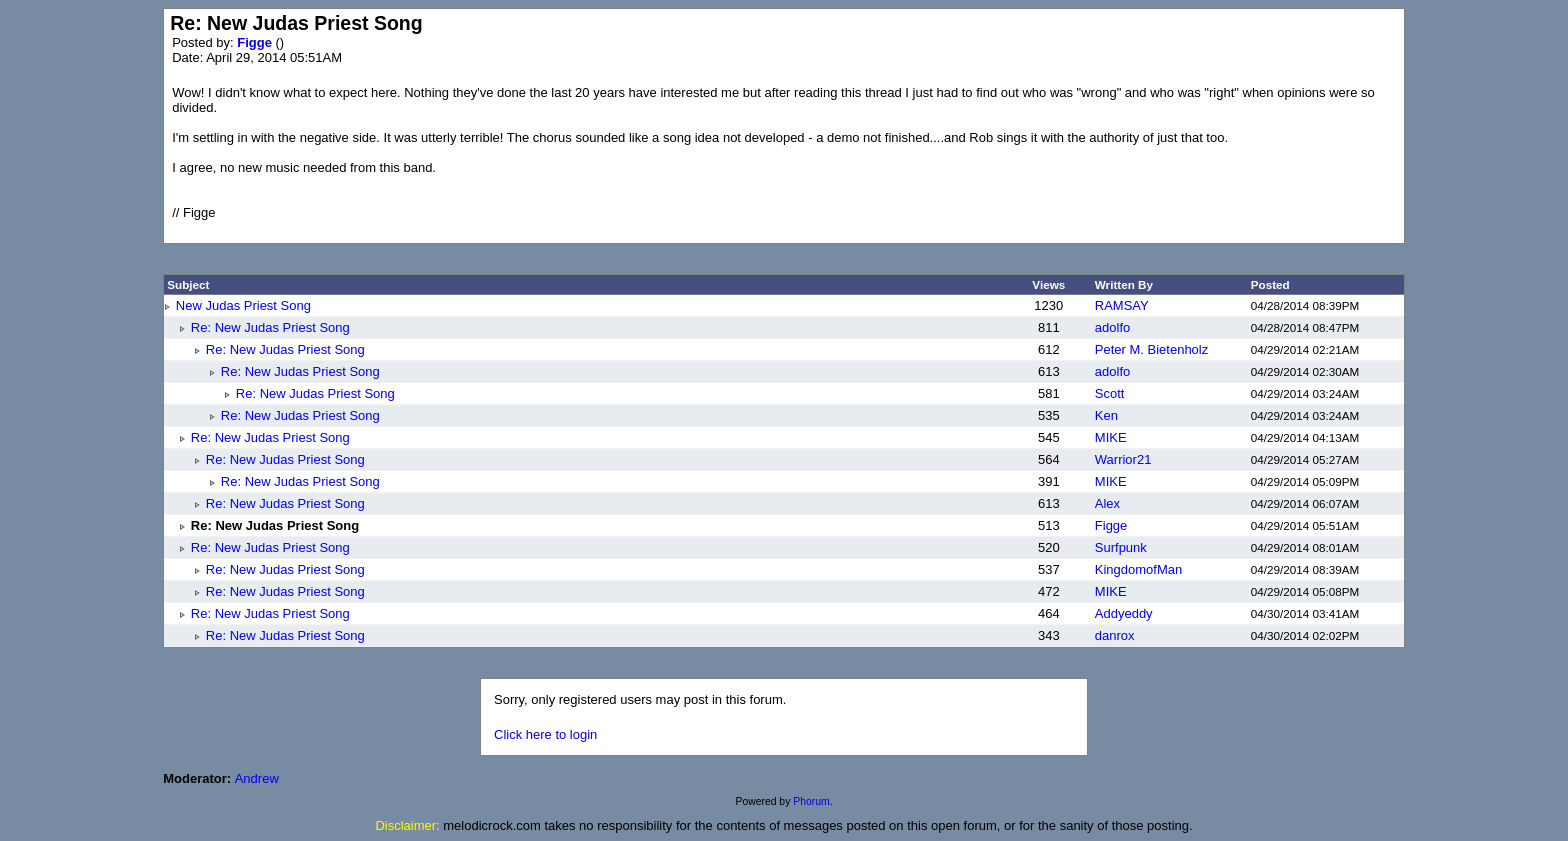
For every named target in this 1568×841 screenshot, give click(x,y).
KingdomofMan (1138, 569)
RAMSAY (1122, 305)
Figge (256, 42)
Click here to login (545, 734)
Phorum (811, 801)
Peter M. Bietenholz (1151, 349)
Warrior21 (1123, 459)
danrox (1115, 635)
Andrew (257, 778)
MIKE (1111, 437)
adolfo (1112, 327)
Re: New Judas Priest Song (270, 327)
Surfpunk (1121, 547)
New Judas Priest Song (243, 305)
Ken (1106, 415)
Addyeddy (1124, 613)
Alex (1107, 503)
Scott (1110, 393)
